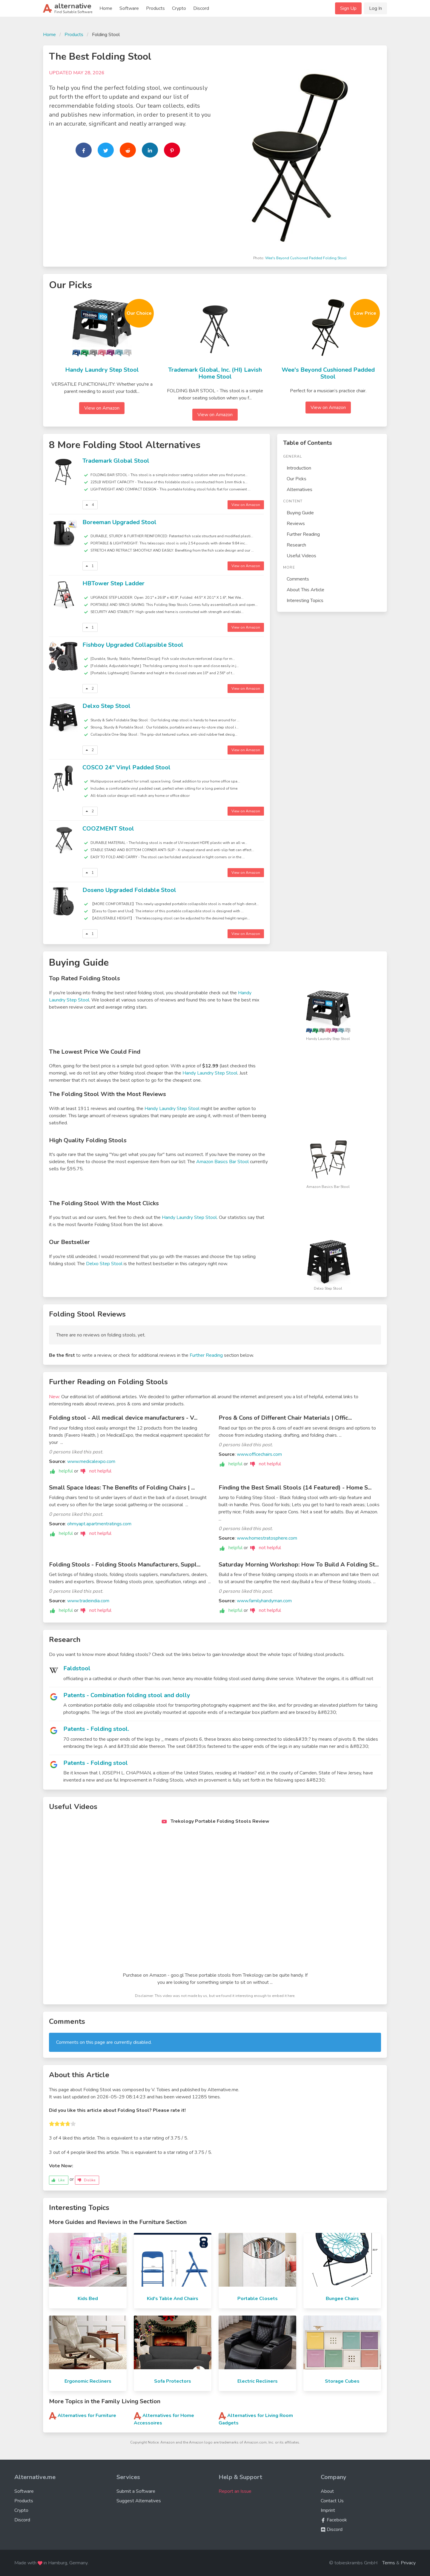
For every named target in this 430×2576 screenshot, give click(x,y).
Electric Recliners (257, 2381)
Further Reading (303, 534)
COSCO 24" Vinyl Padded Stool (126, 767)
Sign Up (348, 8)
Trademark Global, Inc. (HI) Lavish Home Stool (215, 373)
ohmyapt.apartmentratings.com (99, 1524)
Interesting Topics (305, 600)
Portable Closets (257, 2298)
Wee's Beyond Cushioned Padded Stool (328, 373)
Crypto (179, 8)
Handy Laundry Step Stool (102, 370)
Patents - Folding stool (95, 1763)
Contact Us (332, 2501)
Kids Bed (88, 2298)
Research (296, 545)
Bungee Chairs (342, 2298)
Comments (298, 579)
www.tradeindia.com (88, 1601)
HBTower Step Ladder (113, 583)
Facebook (334, 2520)
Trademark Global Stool (115, 461)
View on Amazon (101, 408)
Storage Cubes (342, 2381)
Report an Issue (235, 2491)
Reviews (296, 523)
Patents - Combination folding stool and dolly (126, 1695)
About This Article (305, 589)
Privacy (408, 2563)
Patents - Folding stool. (96, 1729)
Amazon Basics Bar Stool (222, 1161)
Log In (375, 8)
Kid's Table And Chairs (172, 2298)
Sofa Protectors (172, 2381)
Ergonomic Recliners (87, 2381)
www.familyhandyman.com (264, 1601)
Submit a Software (135, 2491)
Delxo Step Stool (106, 706)
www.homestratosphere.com (267, 1538)
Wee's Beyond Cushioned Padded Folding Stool (306, 258)
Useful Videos (301, 555)
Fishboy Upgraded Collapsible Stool (132, 645)
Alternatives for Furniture (87, 2415)
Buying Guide (300, 513)
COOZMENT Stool (108, 829)
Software (129, 8)
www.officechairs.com (259, 1454)
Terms (388, 2563)
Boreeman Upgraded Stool (119, 522)
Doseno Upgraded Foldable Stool (129, 890)
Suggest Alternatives (138, 2501)
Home (105, 8)
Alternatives (299, 489)
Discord (201, 8)
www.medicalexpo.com (91, 1461)
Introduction (299, 468)
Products (155, 8)
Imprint (328, 2510)
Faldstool (76, 1668)
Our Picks (296, 479)
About (327, 2491)
